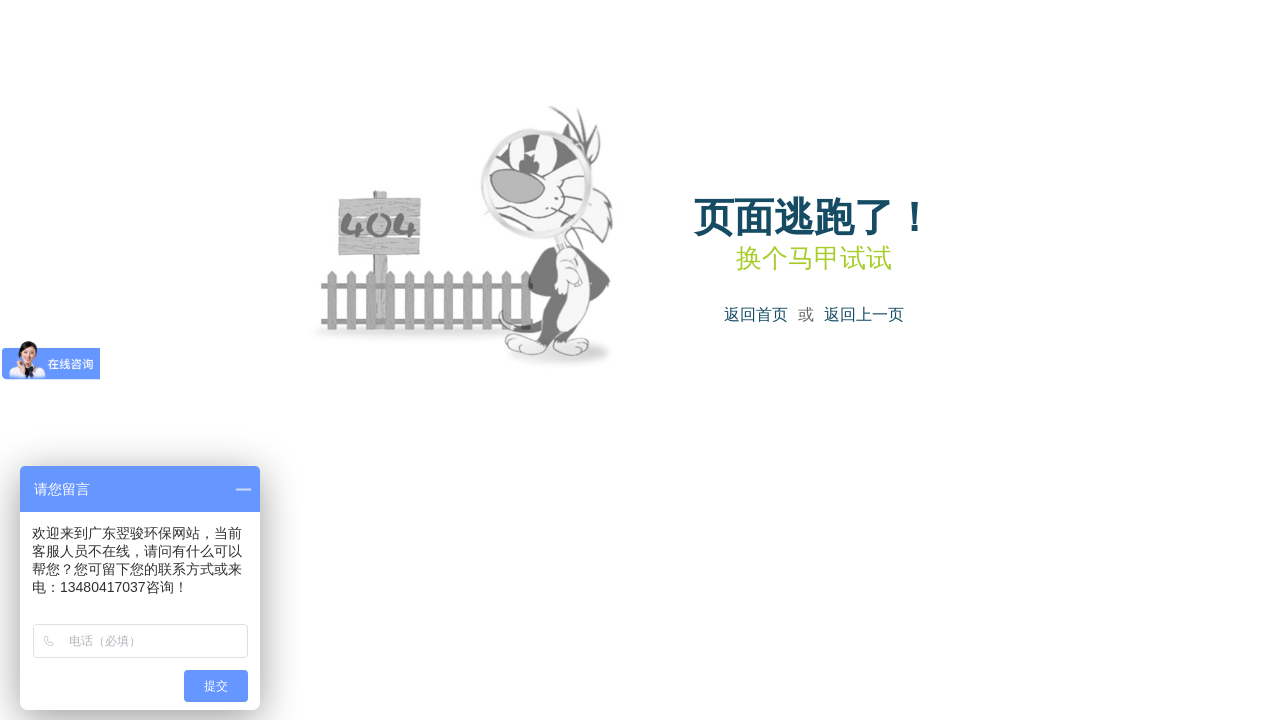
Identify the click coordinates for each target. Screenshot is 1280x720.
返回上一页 (864, 314)
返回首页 (756, 314)
